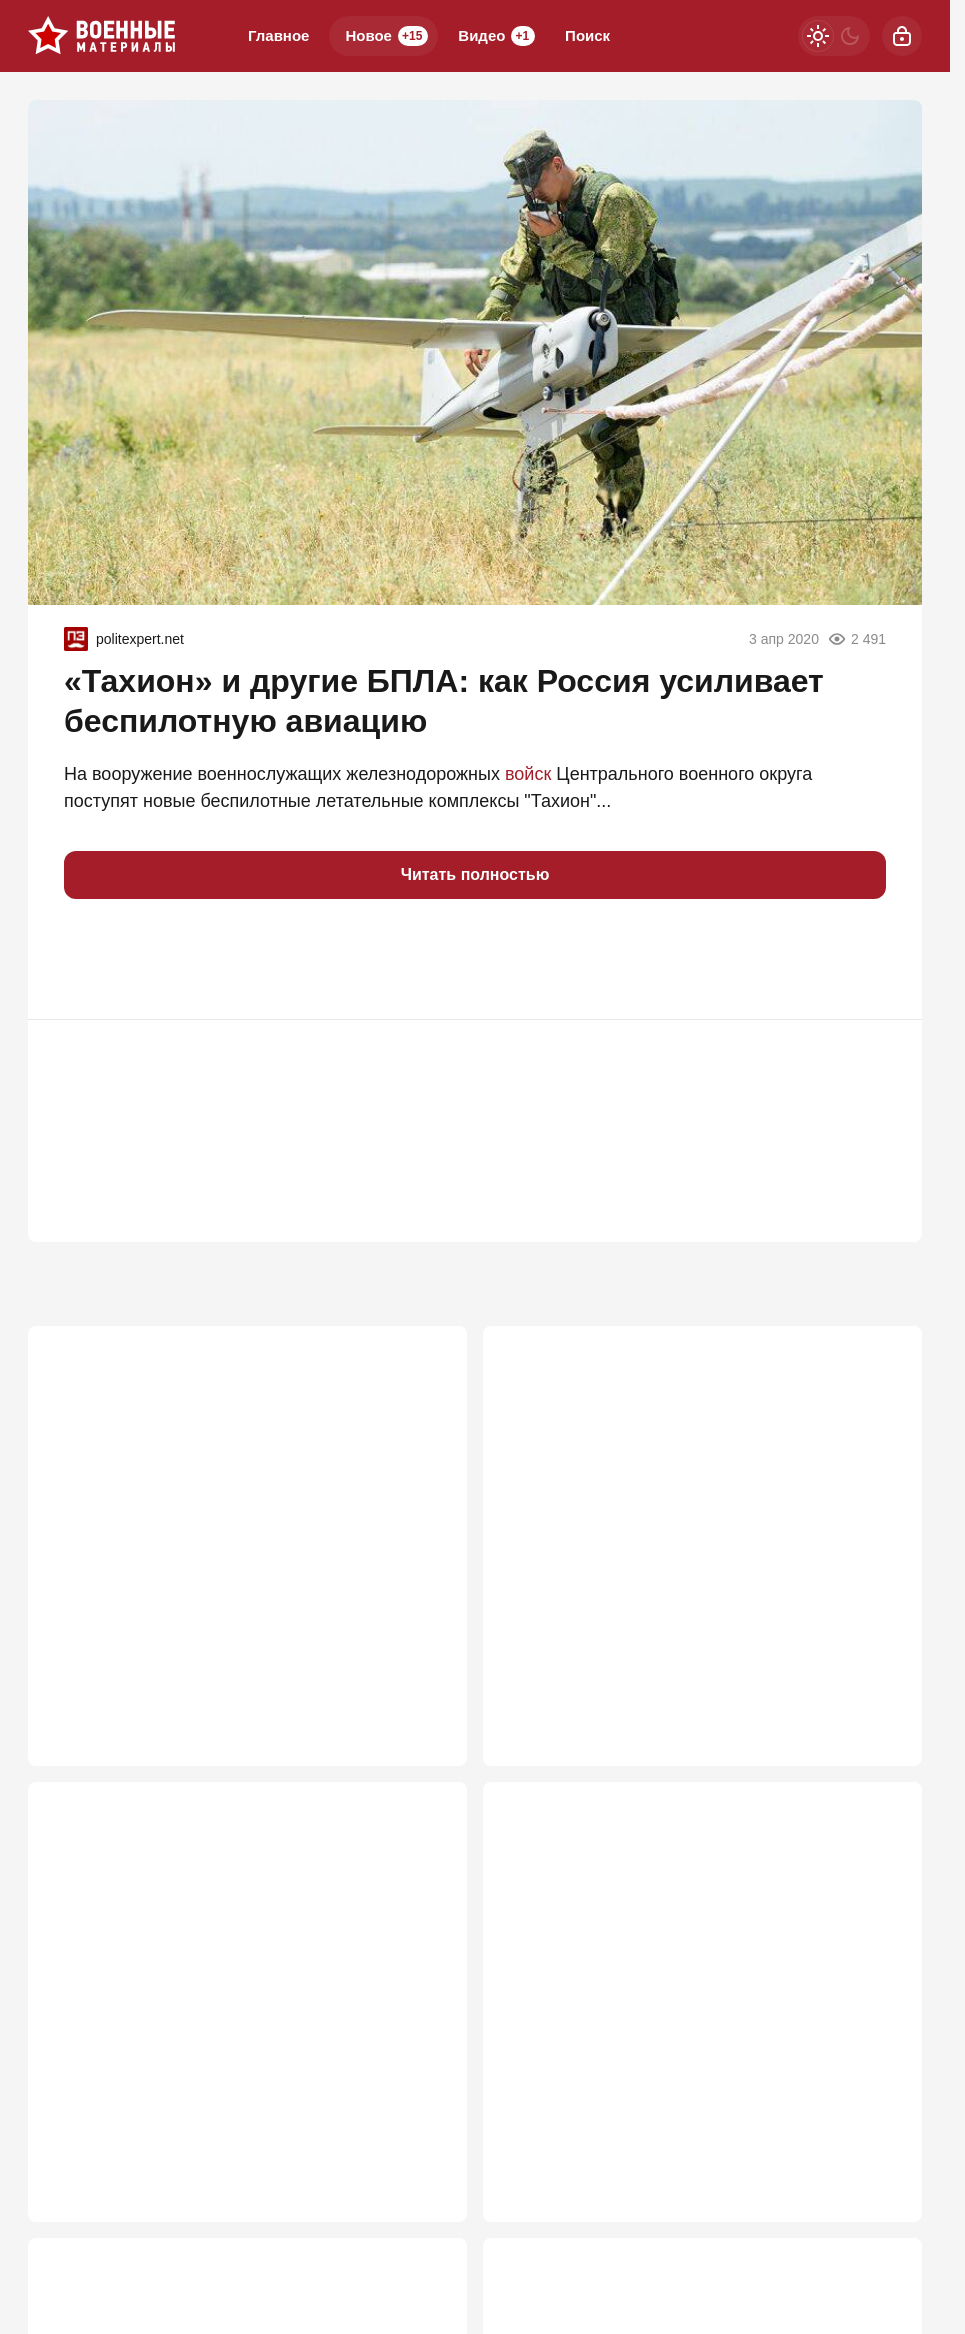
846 (423, 2171)
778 (878, 2171)
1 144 (417, 1690)
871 (878, 1690)
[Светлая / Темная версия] (834, 36)
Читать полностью (475, 874)
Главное (278, 35)
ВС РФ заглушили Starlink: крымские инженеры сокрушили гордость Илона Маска (238, 1531)
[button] (88, 959)
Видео (496, 36)
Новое (386, 36)
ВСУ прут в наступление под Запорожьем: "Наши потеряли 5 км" (226, 2012)
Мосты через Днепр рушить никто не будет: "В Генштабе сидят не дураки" (700, 1531)
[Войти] (902, 36)
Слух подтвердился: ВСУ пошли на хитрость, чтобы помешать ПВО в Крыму (694, 2012)
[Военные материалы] (102, 36)
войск (528, 774)
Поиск (587, 35)
